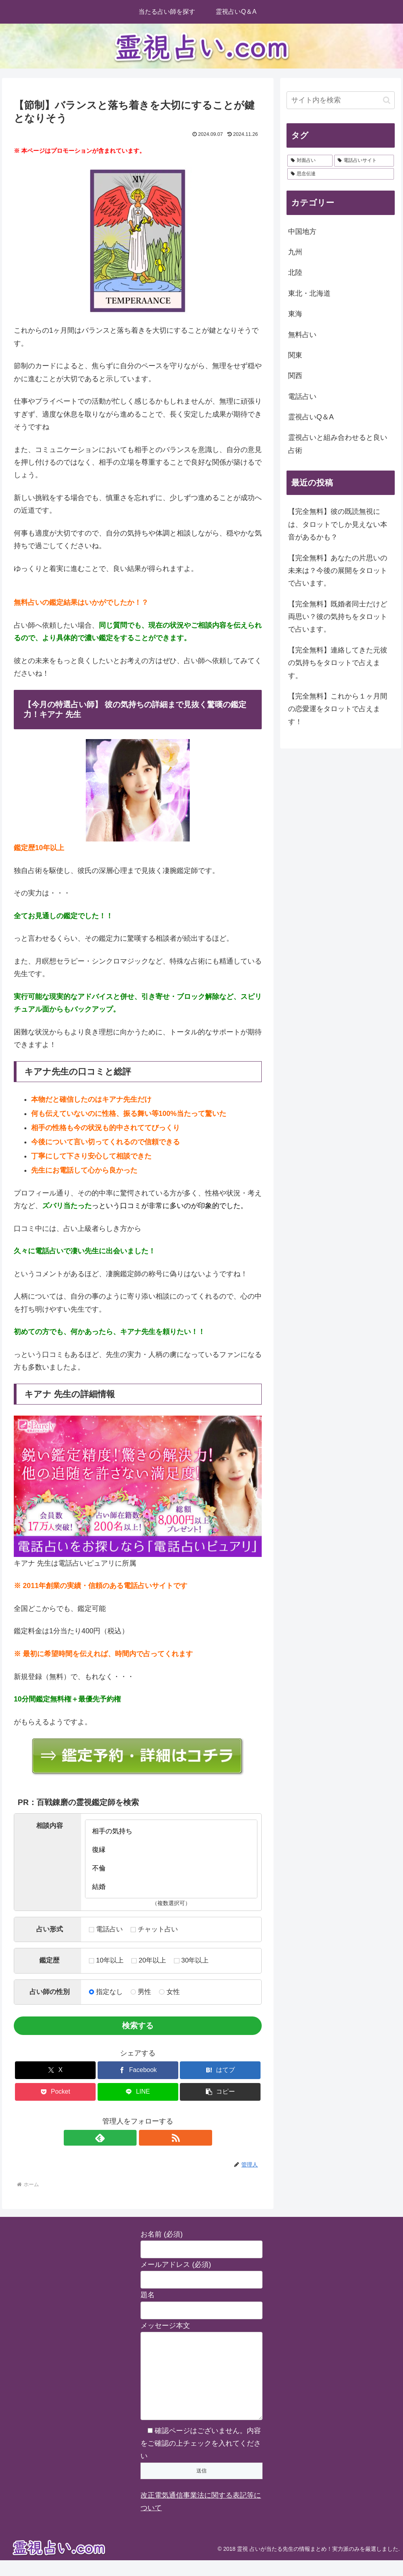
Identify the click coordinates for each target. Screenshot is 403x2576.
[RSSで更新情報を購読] (147, 2138)
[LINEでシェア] (138, 2092)
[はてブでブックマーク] (220, 2070)
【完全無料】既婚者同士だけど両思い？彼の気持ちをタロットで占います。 (337, 617)
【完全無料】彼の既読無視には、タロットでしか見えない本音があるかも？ (337, 524)
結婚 (171, 1886)
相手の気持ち (171, 1831)
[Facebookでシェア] (138, 2070)
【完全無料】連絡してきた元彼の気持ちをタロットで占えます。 (337, 663)
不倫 (171, 1868)
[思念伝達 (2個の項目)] (340, 174)
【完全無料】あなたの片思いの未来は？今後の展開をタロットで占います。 (337, 570)
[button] (220, 2092)
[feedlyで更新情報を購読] (129, 2138)
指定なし (106, 1992)
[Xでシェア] (55, 2070)
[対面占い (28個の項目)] (310, 161)
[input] (340, 100)
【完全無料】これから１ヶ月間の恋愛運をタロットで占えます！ (337, 709)
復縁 (171, 1849)
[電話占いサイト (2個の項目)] (364, 161)
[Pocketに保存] (55, 2092)
